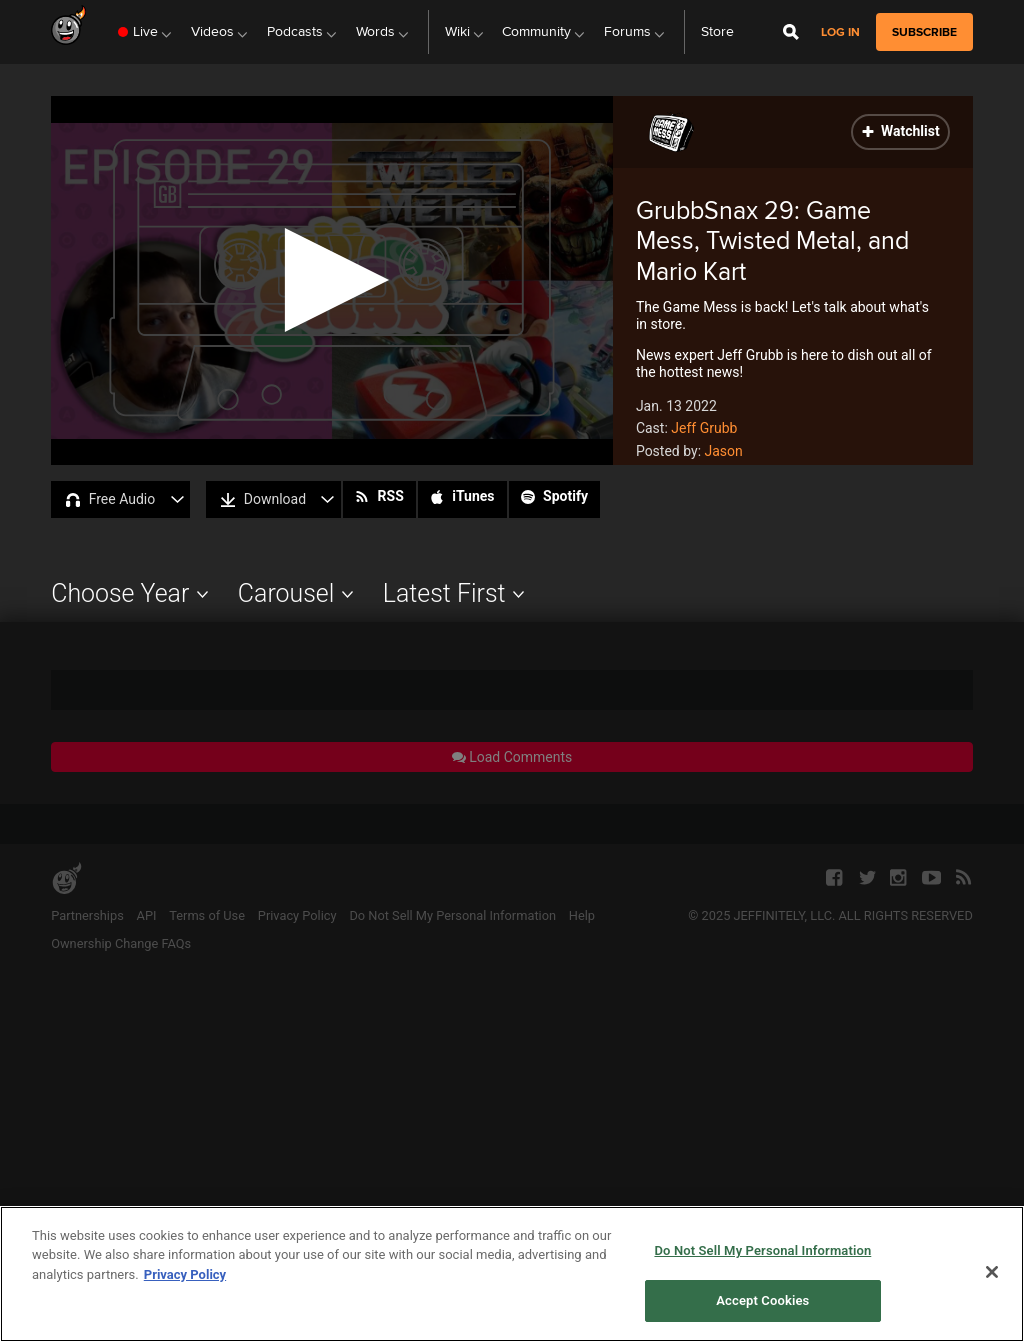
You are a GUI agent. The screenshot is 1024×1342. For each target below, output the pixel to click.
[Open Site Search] (791, 32)
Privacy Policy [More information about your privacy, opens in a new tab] (185, 1274)
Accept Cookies (762, 1300)
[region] (512, 1274)
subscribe (924, 32)
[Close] (992, 1272)
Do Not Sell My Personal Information (762, 1250)
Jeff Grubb (704, 428)
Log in (840, 32)
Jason (724, 451)
